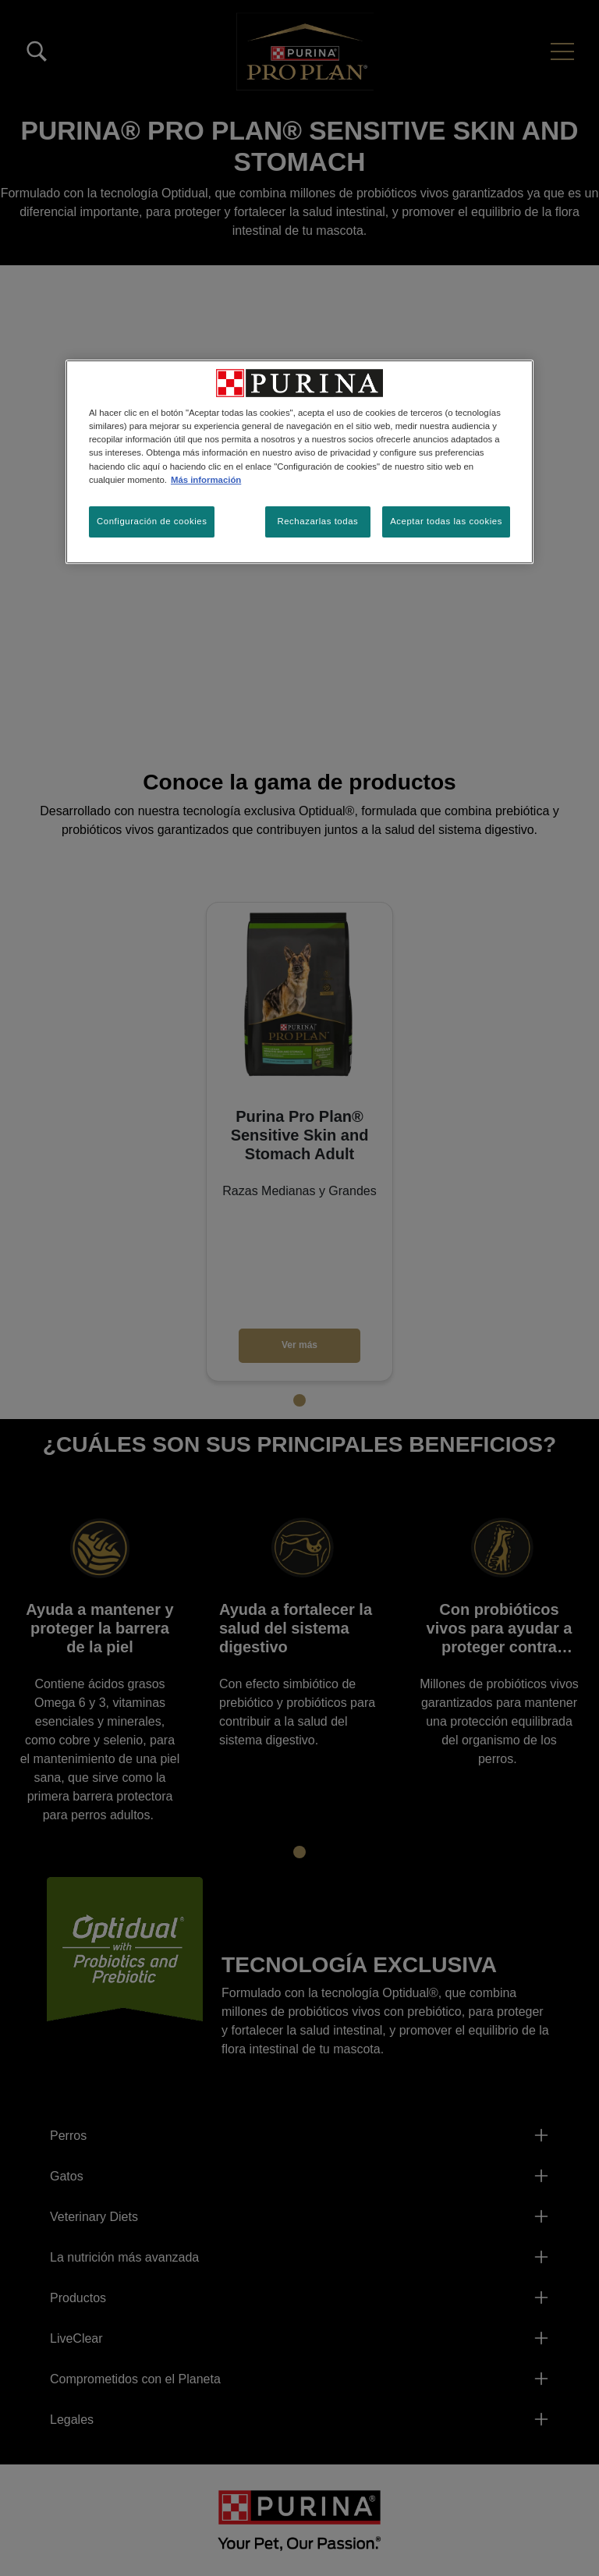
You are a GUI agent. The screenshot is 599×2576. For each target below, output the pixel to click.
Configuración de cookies (152, 521)
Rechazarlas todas (317, 521)
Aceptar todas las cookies (446, 521)
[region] (299, 461)
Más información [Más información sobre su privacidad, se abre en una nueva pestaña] (206, 479)
